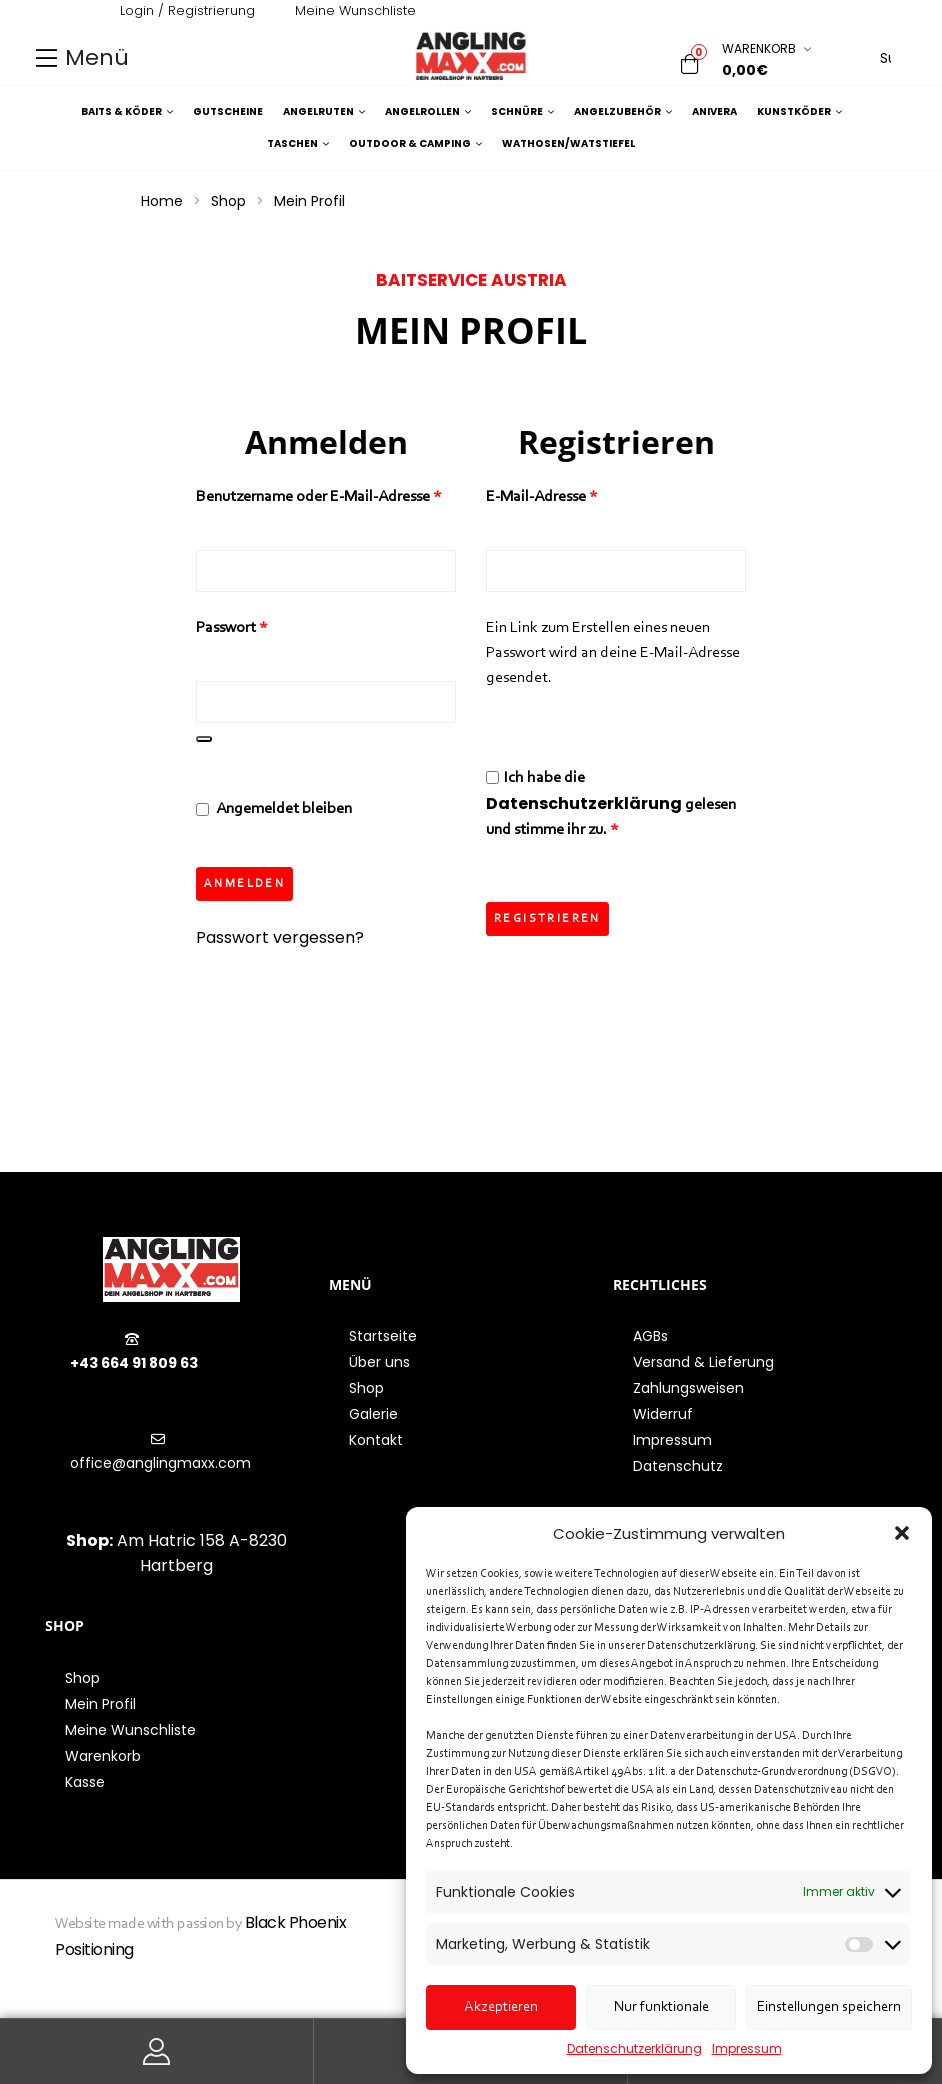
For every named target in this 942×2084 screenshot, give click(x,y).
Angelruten (324, 112)
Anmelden (244, 889)
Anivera (714, 111)
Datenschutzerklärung (634, 2048)
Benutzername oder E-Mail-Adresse (326, 495)
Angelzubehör (623, 112)
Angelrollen (428, 112)
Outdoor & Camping (415, 144)
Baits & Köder (127, 112)
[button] (902, 1533)
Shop (228, 201)
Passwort (271, 626)
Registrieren (547, 919)
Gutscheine (228, 111)
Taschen (298, 144)
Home (162, 201)
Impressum (747, 2048)
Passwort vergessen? (280, 942)
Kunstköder (799, 112)
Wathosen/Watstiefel (568, 143)
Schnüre (522, 112)
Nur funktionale (661, 2007)
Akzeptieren (501, 2007)
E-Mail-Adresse (581, 495)
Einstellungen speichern (829, 2007)
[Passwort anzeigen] (204, 739)
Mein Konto (157, 2051)
